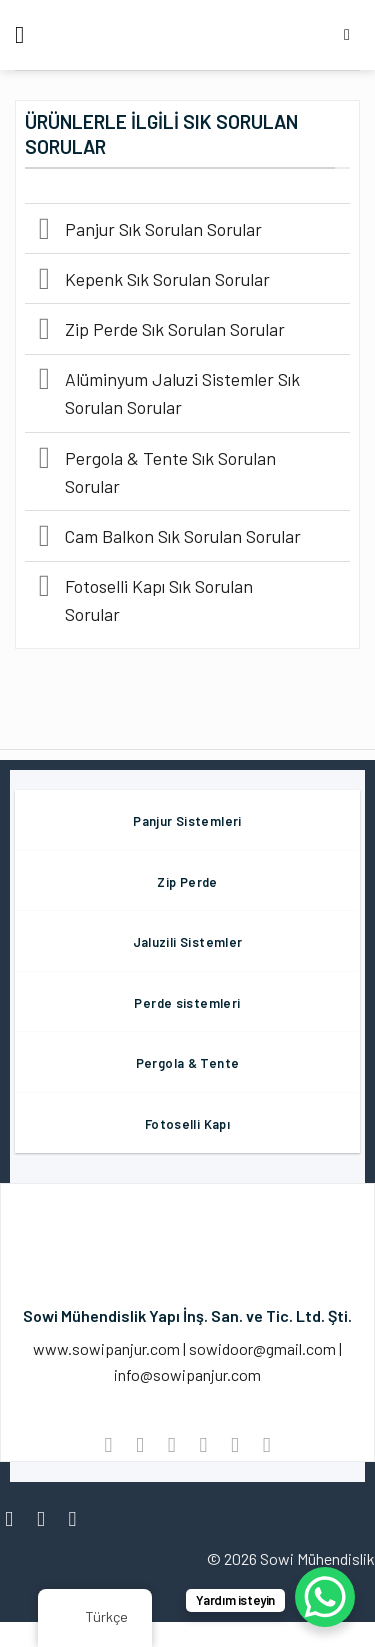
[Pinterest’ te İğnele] (234, 1444)
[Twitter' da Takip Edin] (79, 1518)
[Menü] (27, 34)
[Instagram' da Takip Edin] (47, 1518)
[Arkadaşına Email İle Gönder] (203, 1444)
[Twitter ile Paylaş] (171, 1444)
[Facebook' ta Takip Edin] (15, 1518)
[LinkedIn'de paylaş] (266, 1444)
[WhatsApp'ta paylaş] (108, 1444)
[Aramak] (352, 34)
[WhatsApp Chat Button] (325, 1597)
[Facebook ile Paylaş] (139, 1444)
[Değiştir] (44, 230)
